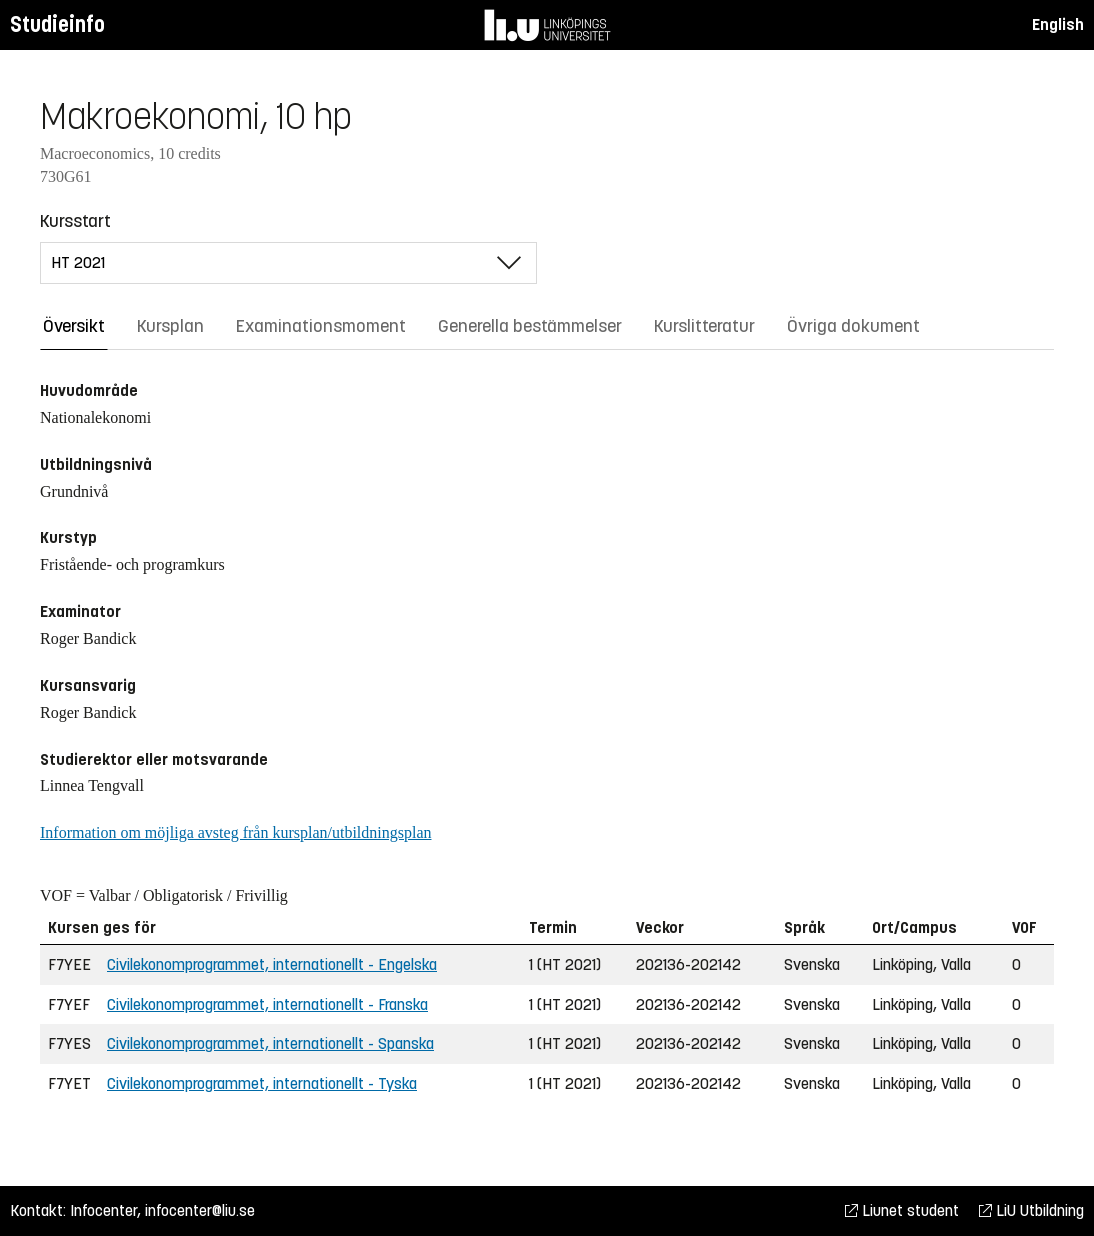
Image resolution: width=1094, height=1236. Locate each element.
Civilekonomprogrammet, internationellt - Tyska (262, 1083)
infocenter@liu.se (200, 1210)
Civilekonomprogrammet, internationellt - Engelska (272, 964)
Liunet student (902, 1210)
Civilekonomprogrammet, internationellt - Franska (267, 1004)
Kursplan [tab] (170, 326)
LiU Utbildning (1031, 1210)
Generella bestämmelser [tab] (530, 326)
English (1058, 24)
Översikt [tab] (74, 326)
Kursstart (75, 221)
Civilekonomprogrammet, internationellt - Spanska (270, 1043)
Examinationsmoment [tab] (321, 326)
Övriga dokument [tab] (853, 326)
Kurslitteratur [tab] (704, 326)
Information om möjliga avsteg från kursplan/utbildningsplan (235, 832)
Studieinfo (57, 24)
